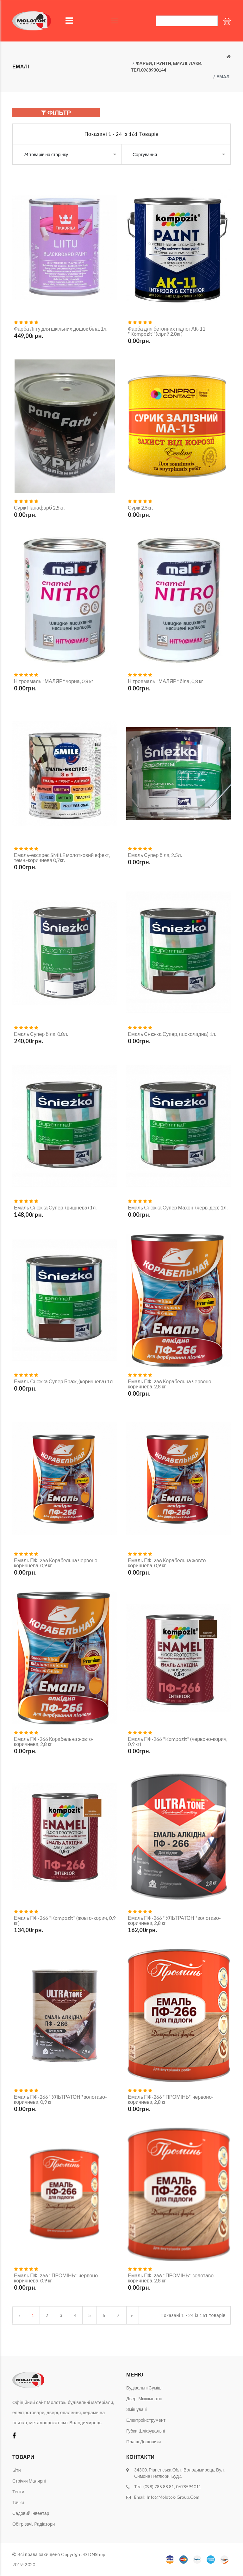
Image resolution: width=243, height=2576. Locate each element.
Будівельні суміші (144, 2387)
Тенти (18, 2491)
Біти (16, 2470)
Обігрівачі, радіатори (33, 2524)
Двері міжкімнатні (144, 2398)
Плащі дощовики (143, 2441)
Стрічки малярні (29, 2481)
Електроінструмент (145, 2420)
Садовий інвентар (30, 2513)
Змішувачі (136, 2409)
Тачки (18, 2502)
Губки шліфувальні (145, 2430)
